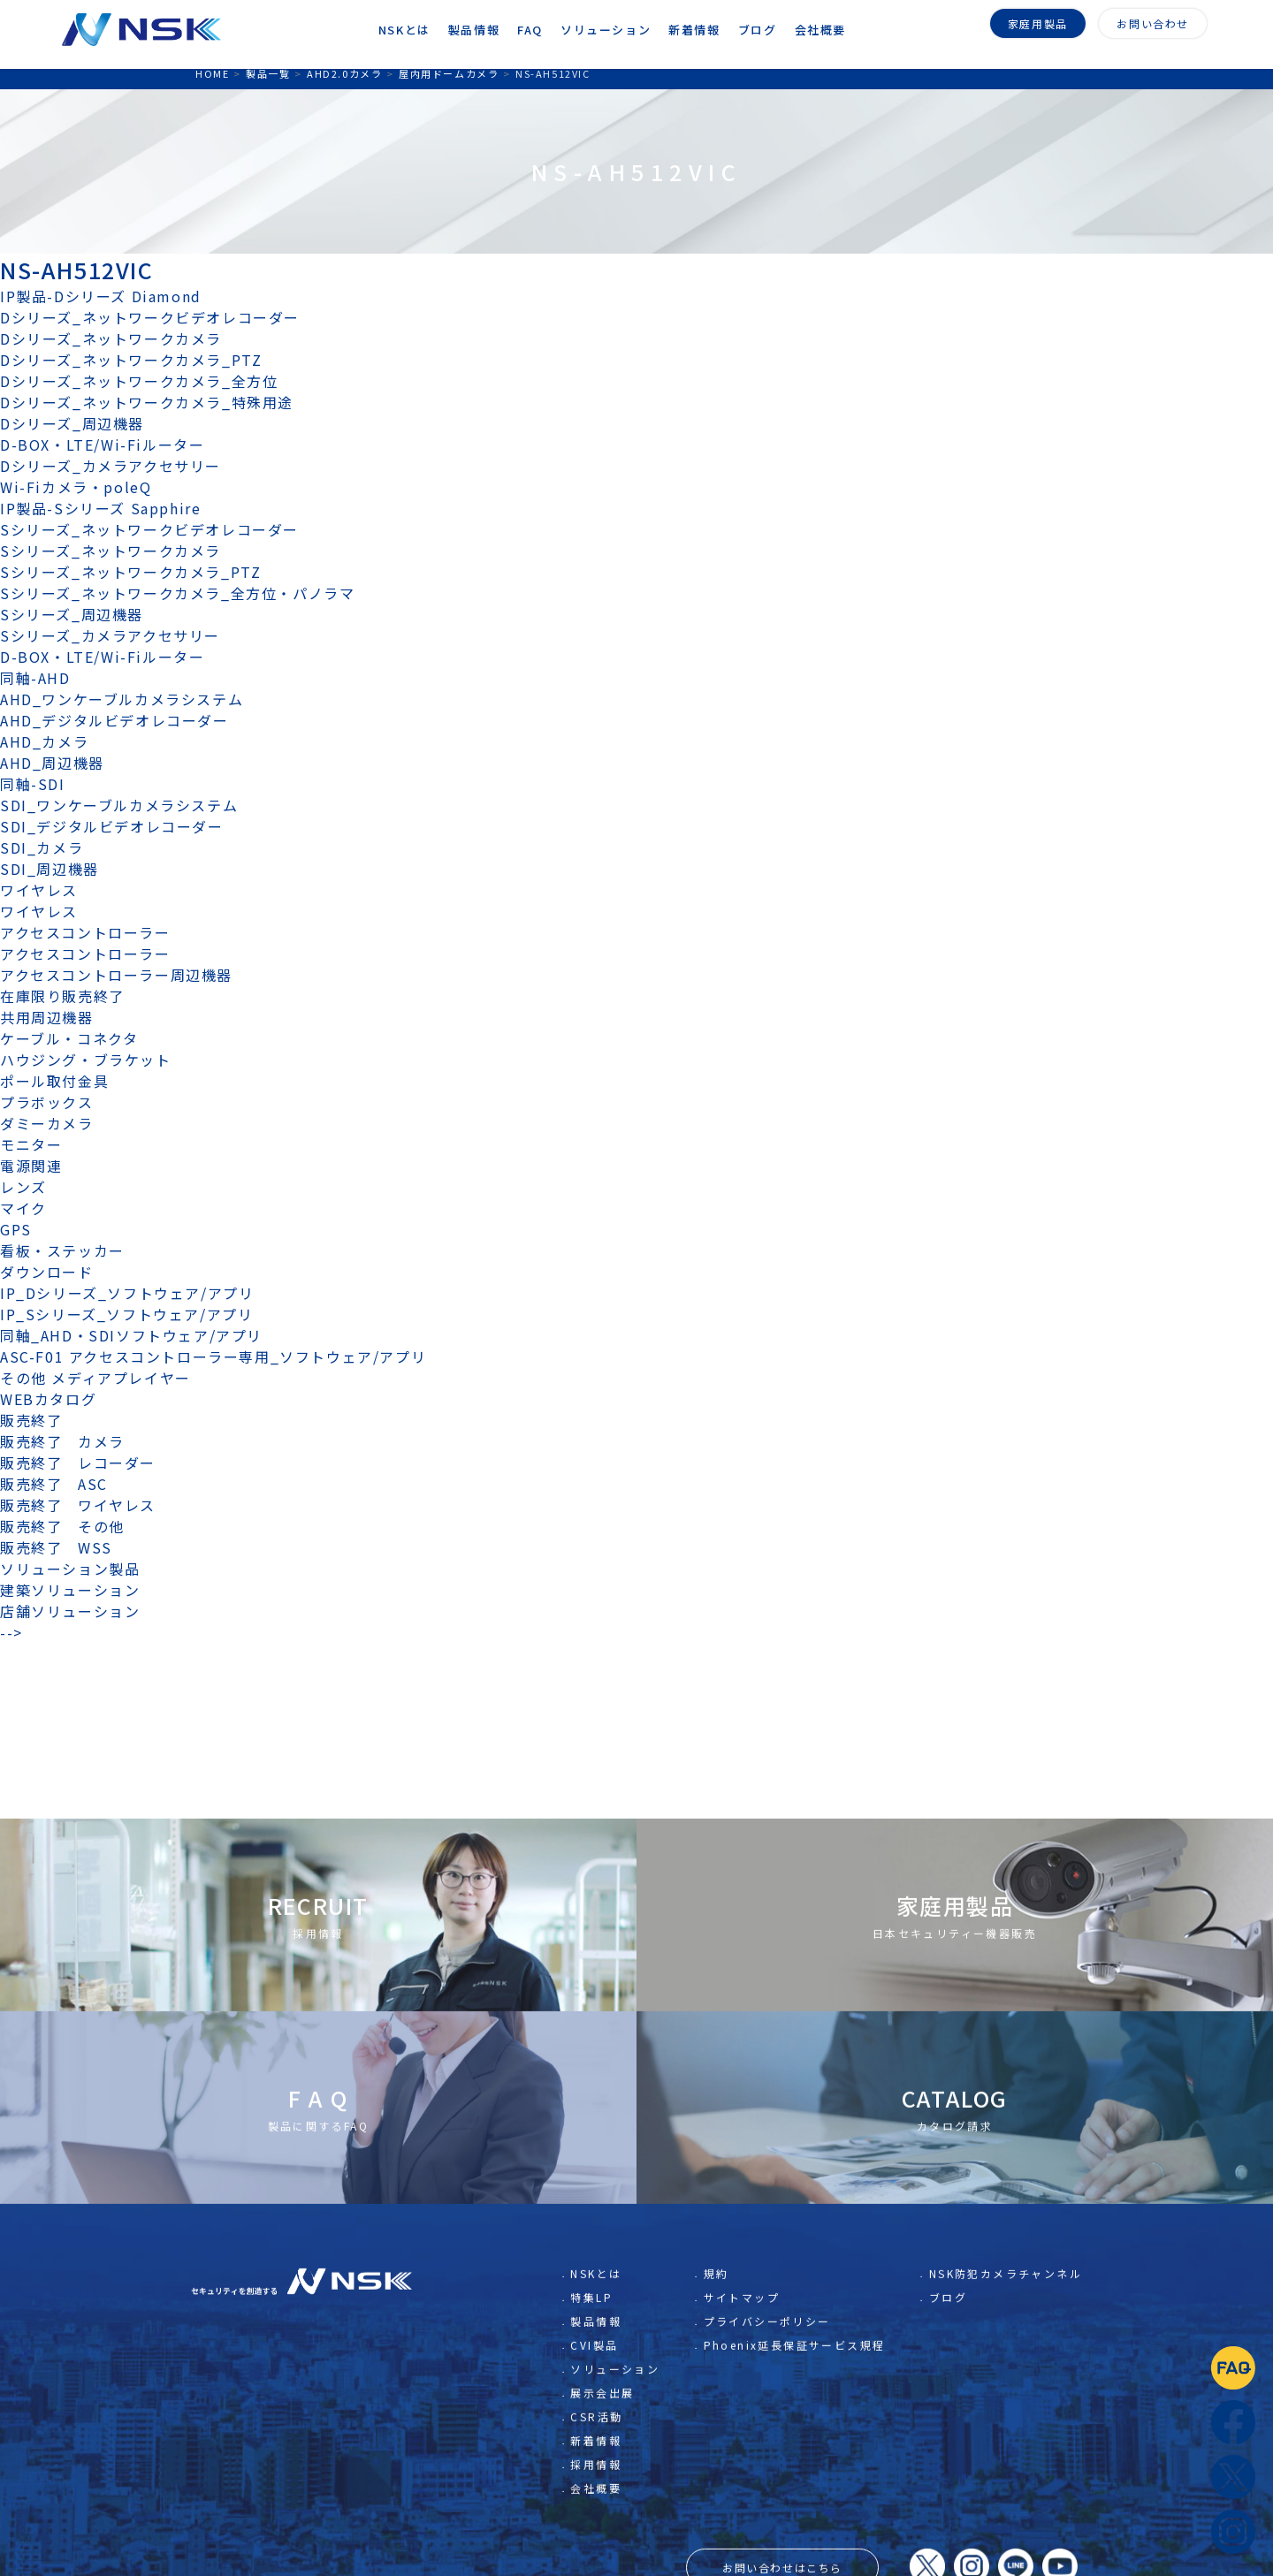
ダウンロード (47, 1271)
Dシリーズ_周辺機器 (72, 423)
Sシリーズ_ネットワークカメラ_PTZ (130, 571)
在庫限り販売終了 (62, 996)
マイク (23, 1208)
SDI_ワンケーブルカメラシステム (119, 805)
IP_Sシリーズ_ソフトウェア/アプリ (126, 1314)
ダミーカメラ (47, 1123)
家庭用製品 (1038, 22)
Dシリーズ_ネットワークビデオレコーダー (150, 317)
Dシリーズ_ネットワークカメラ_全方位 (139, 380)
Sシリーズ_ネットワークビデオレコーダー (149, 529)
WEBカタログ (48, 1399)
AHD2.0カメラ (344, 73)
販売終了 (31, 1420)
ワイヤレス (39, 889)
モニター (31, 1144)
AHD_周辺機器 (52, 762)
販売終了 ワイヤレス (78, 1505)
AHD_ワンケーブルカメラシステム (121, 699)
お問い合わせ (1153, 22)
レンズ (23, 1186)
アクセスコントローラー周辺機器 (116, 974)
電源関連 (31, 1165)
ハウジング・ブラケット (86, 1059)
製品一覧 (268, 73)
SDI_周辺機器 (49, 868)
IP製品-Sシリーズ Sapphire (100, 508)
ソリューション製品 (70, 1568)
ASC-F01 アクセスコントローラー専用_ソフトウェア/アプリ (213, 1356)
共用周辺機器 (47, 1017)
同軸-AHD (35, 677)
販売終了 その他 (62, 1526)
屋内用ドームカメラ (449, 73)
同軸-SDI (32, 783)
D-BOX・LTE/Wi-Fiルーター (102, 444)
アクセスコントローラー (85, 932)
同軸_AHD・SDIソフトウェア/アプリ (131, 1335)
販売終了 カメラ (70, 1441)
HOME (212, 73)
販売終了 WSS (56, 1547)
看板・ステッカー (62, 1250)
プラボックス (47, 1102)
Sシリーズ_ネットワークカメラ (110, 550)
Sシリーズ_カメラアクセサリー (110, 635)
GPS (16, 1229)
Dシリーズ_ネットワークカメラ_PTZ (131, 359)
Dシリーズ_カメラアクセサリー (110, 465)
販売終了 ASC (54, 1483)
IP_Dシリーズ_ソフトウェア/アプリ (127, 1292)
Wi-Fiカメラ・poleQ (75, 487)
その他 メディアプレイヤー (95, 1377)
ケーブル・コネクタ (69, 1038)
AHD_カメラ (44, 741)
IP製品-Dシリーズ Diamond (101, 296)
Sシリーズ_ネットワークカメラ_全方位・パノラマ (177, 593)
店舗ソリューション (70, 1611)
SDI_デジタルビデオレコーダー (112, 826)
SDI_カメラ (41, 847)
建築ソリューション (70, 1589)
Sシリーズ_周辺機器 (71, 614)
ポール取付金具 (54, 1080)
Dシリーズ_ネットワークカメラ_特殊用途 (146, 402)
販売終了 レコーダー (86, 1462)
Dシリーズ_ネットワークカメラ (111, 338)
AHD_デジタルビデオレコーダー (114, 720)
